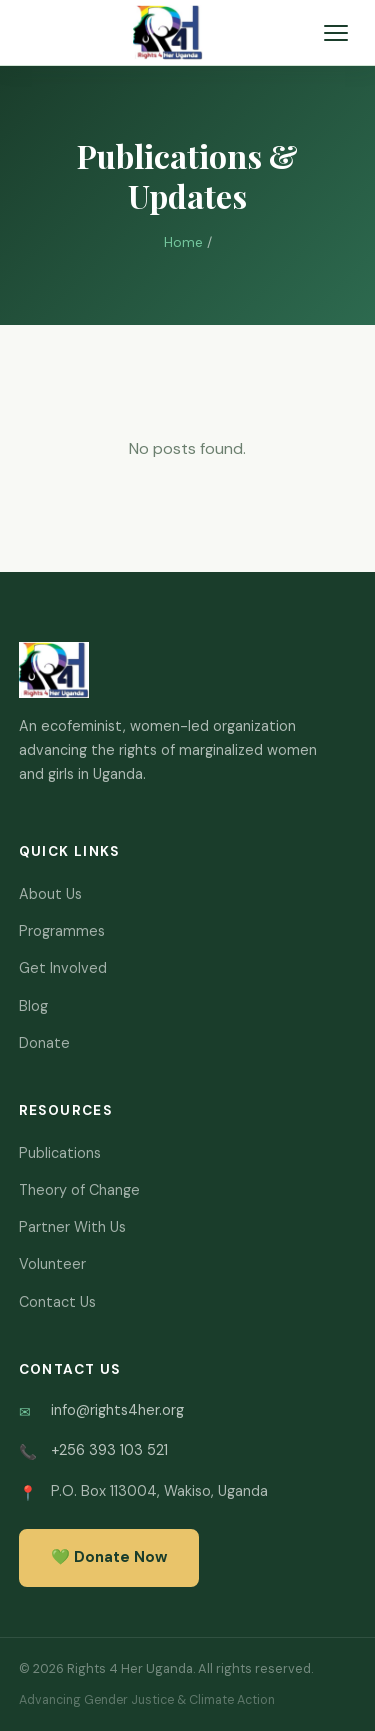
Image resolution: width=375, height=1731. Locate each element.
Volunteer (52, 1264)
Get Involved (63, 968)
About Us (50, 894)
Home (183, 242)
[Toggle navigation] (336, 33)
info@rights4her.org (117, 1410)
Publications (60, 1153)
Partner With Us (72, 1227)
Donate (44, 1043)
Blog (33, 1006)
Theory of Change (79, 1190)
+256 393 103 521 (109, 1450)
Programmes (62, 931)
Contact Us (57, 1302)
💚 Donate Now (109, 1557)
